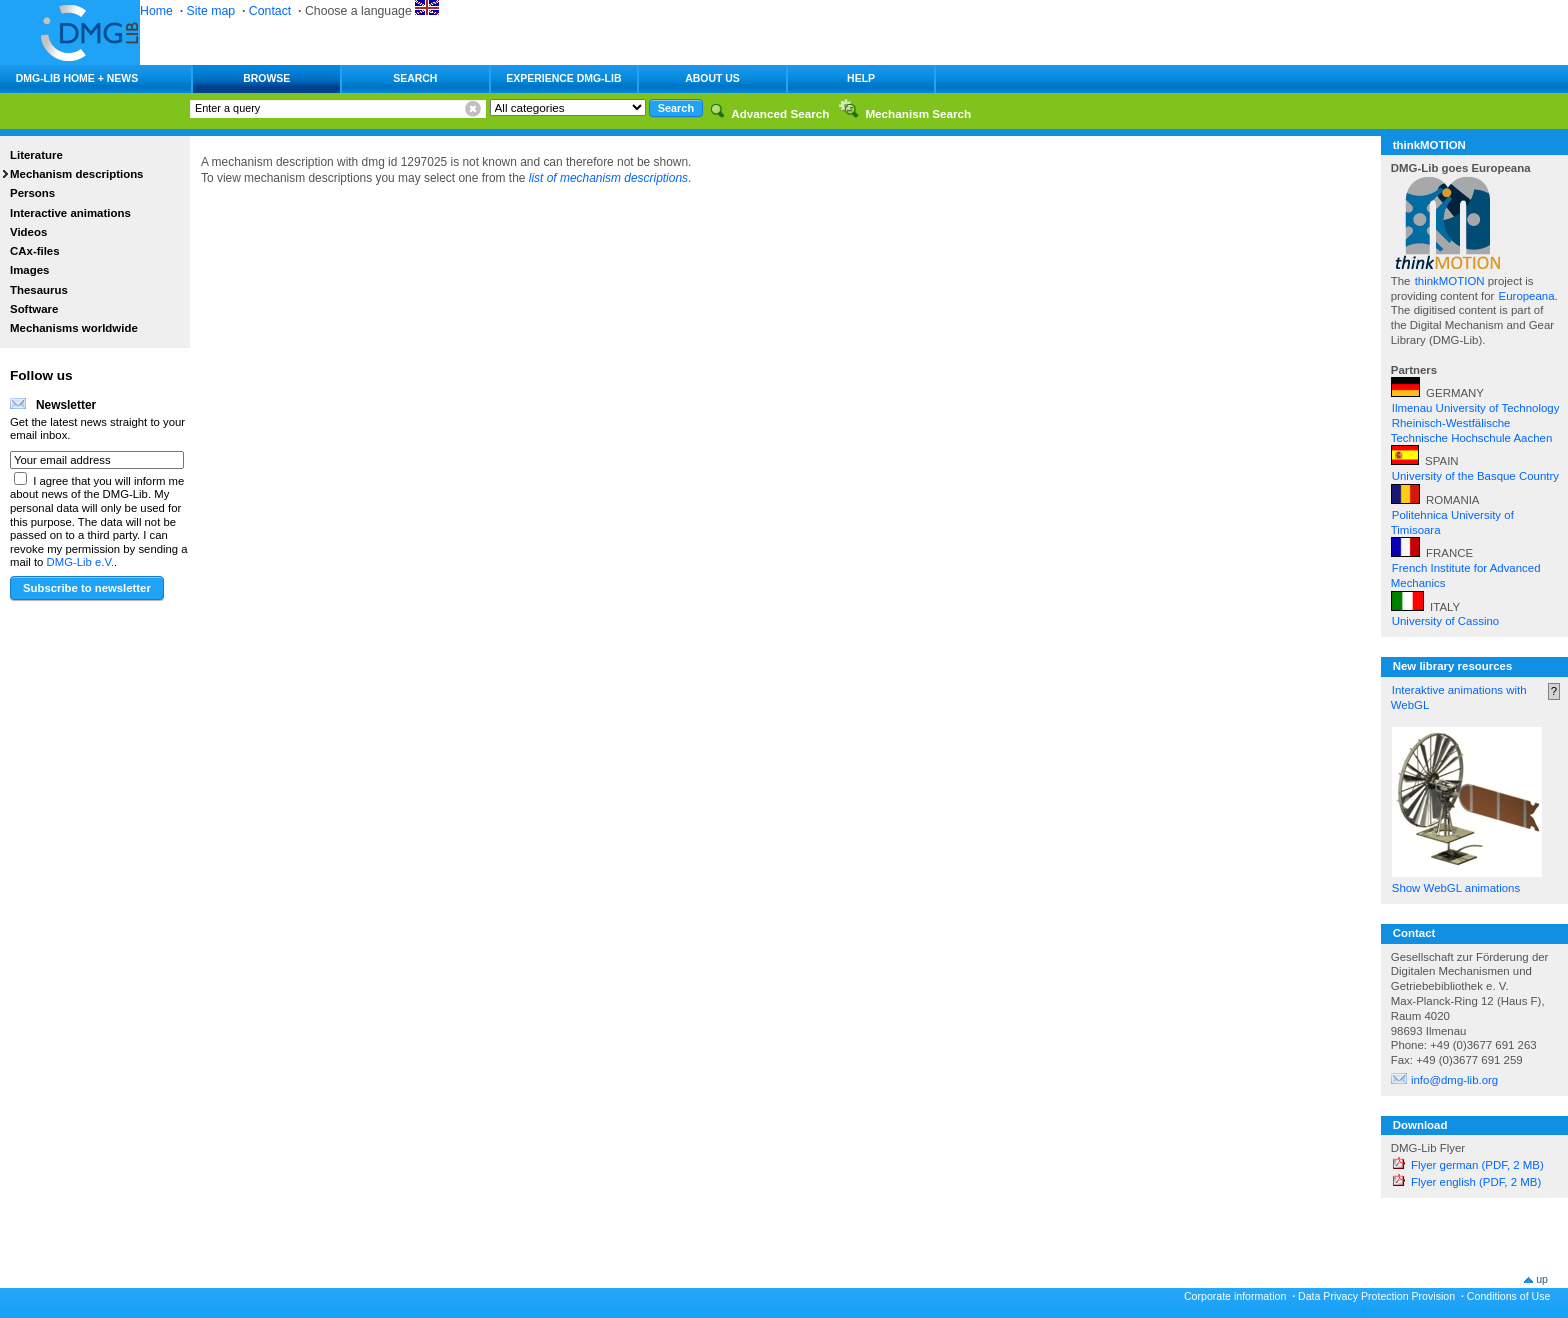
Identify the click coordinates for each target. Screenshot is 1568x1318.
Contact (270, 11)
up (1542, 1279)
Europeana (1527, 296)
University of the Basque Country (1475, 476)
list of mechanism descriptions (608, 178)
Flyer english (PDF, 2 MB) (1476, 1182)
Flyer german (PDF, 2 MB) (1477, 1165)
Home (156, 11)
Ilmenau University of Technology (1476, 408)
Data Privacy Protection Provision (1376, 1296)
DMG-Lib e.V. (81, 562)
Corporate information (1235, 1296)
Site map (211, 11)
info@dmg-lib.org (1454, 1080)
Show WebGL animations (1456, 888)
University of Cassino (1445, 621)
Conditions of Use (1509, 1296)
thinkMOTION (1451, 281)
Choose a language (372, 11)
